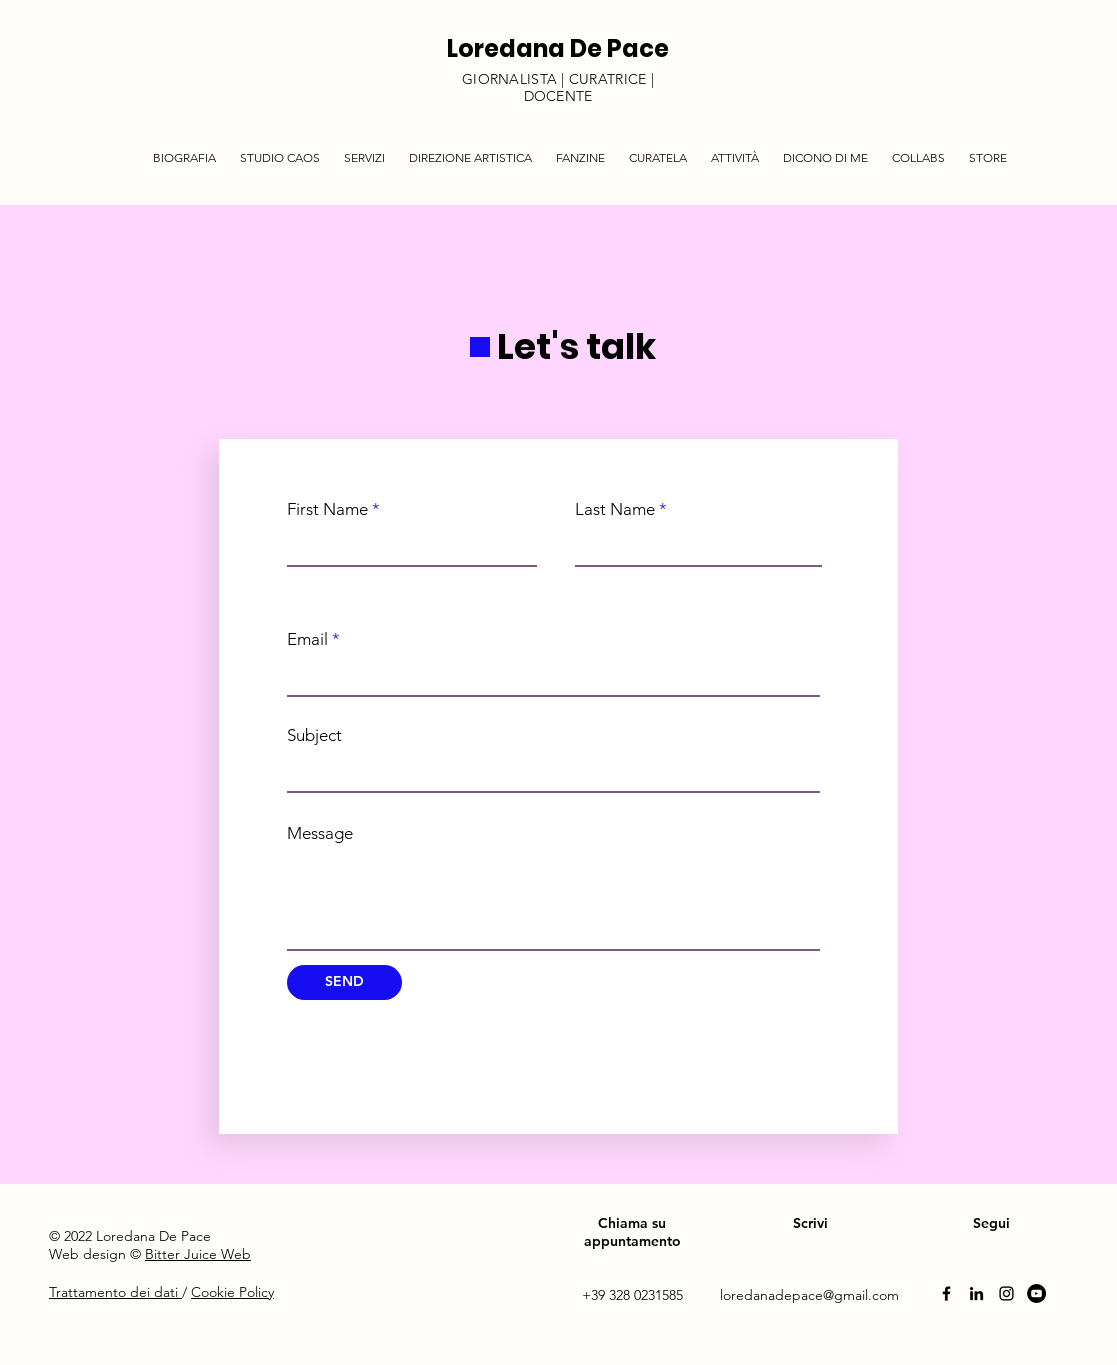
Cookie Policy (232, 1292)
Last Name (615, 509)
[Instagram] (1006, 1293)
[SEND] (344, 982)
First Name (327, 509)
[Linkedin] (976, 1293)
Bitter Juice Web (198, 1254)
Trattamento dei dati (115, 1292)
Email (307, 639)
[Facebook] (946, 1293)
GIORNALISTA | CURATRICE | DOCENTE (558, 87)
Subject (314, 735)
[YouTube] (1036, 1293)
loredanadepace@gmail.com (809, 1295)
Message (320, 833)
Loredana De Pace (558, 48)
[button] (364, 148)
